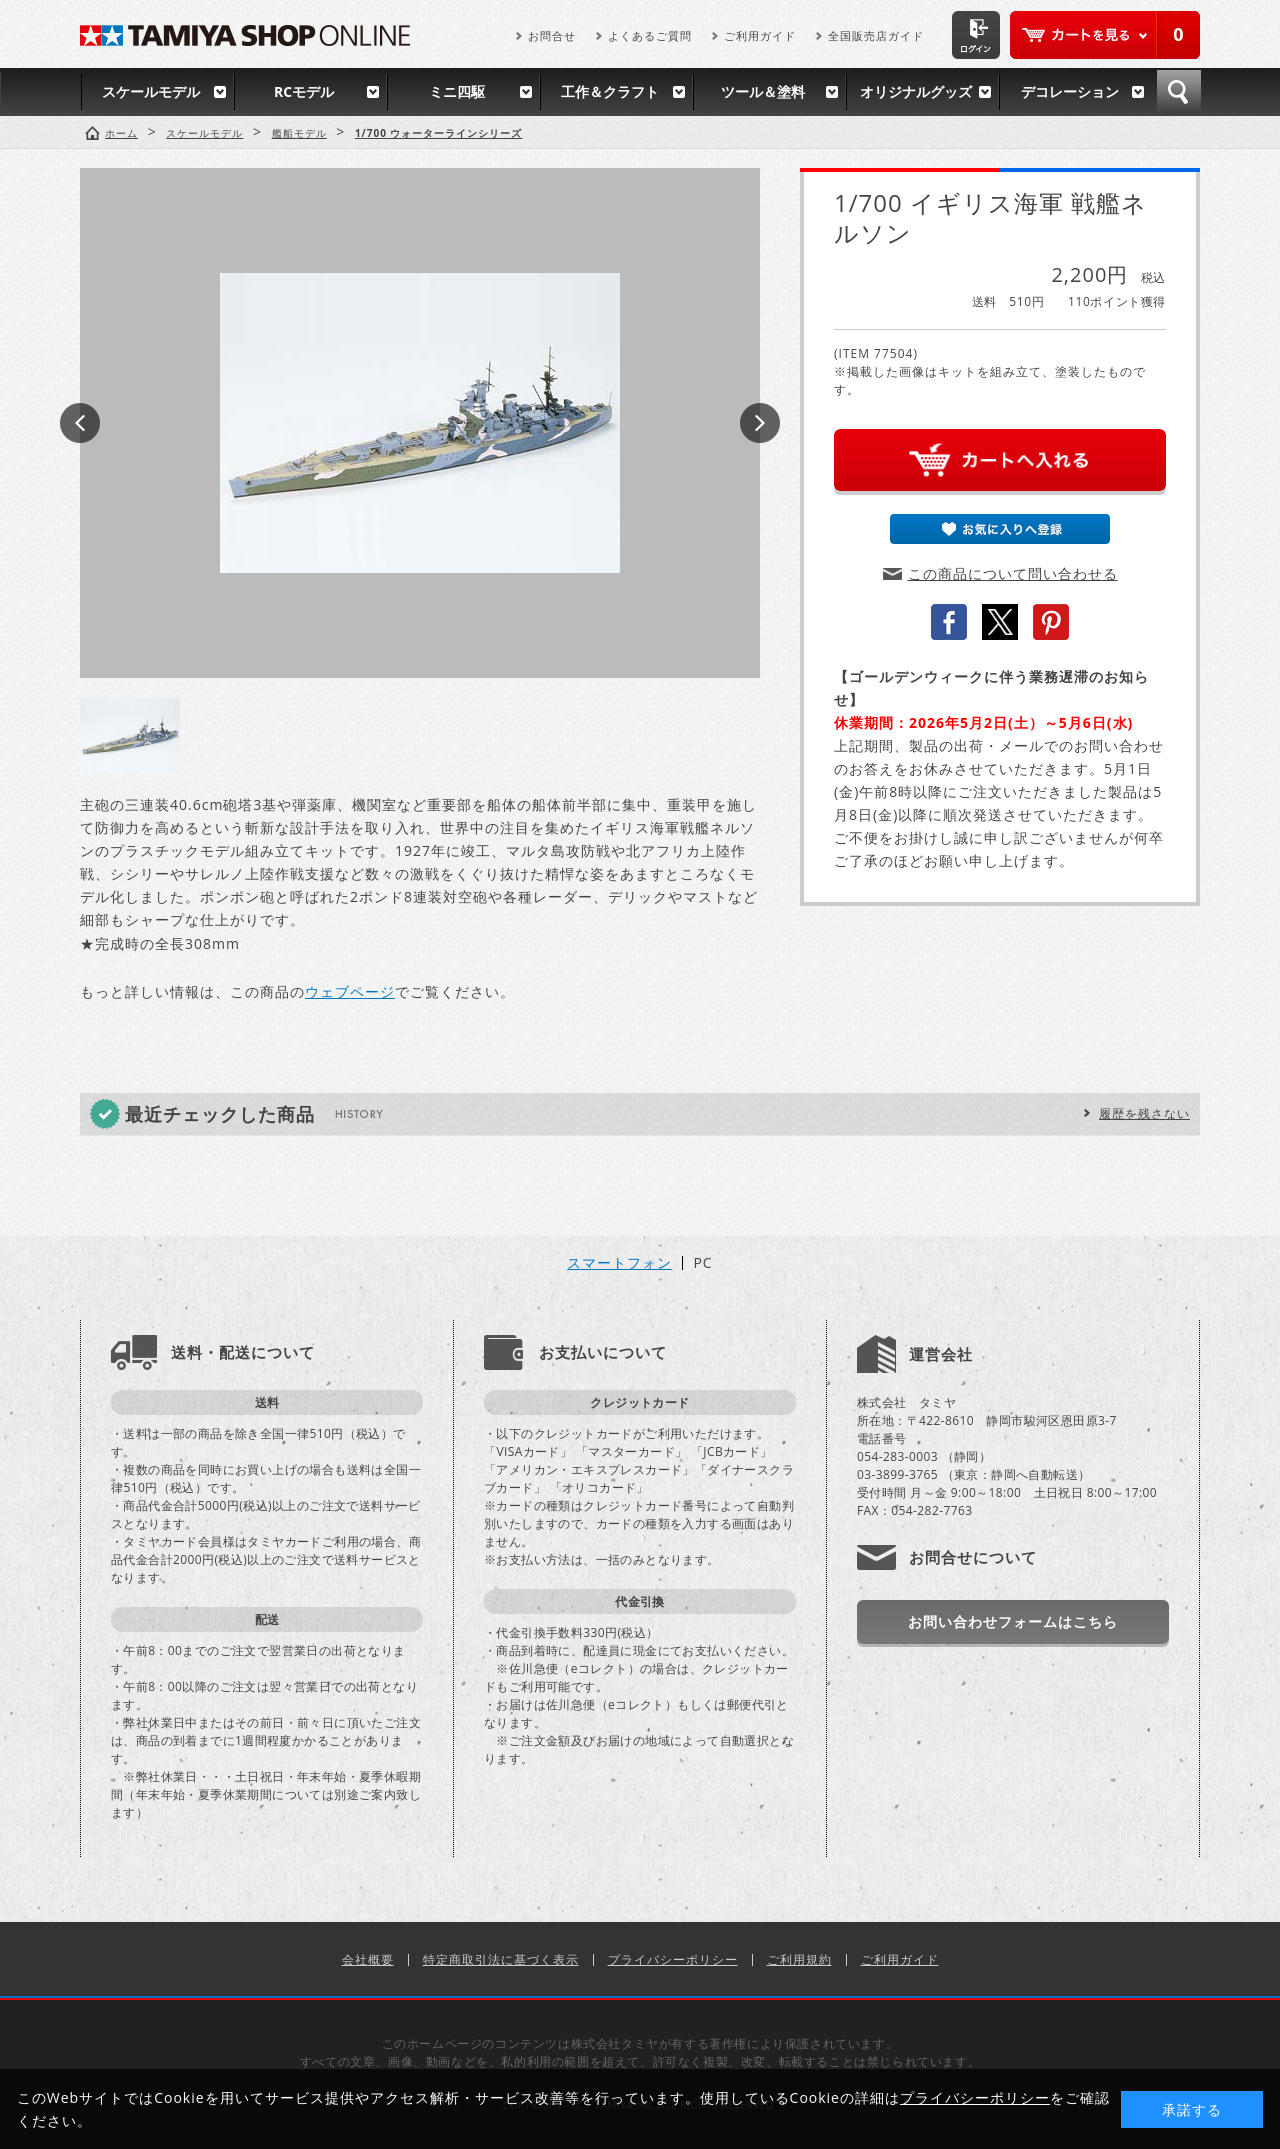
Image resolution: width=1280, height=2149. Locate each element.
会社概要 (368, 1959)
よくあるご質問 (650, 35)
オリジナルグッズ (916, 91)
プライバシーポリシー (673, 1959)
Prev (80, 423)
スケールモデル (151, 91)
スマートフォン (619, 1263)
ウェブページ (350, 991)
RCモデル (304, 91)
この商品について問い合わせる (1013, 573)
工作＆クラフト (610, 91)
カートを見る (1105, 35)
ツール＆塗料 (763, 91)
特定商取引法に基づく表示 (501, 1959)
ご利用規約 (799, 1959)
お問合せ (552, 35)
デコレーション (1070, 91)
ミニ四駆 (457, 91)
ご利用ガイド (760, 35)
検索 (1179, 92)
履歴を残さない (1144, 1113)
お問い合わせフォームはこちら (1013, 1621)
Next (760, 423)
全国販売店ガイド (876, 35)
